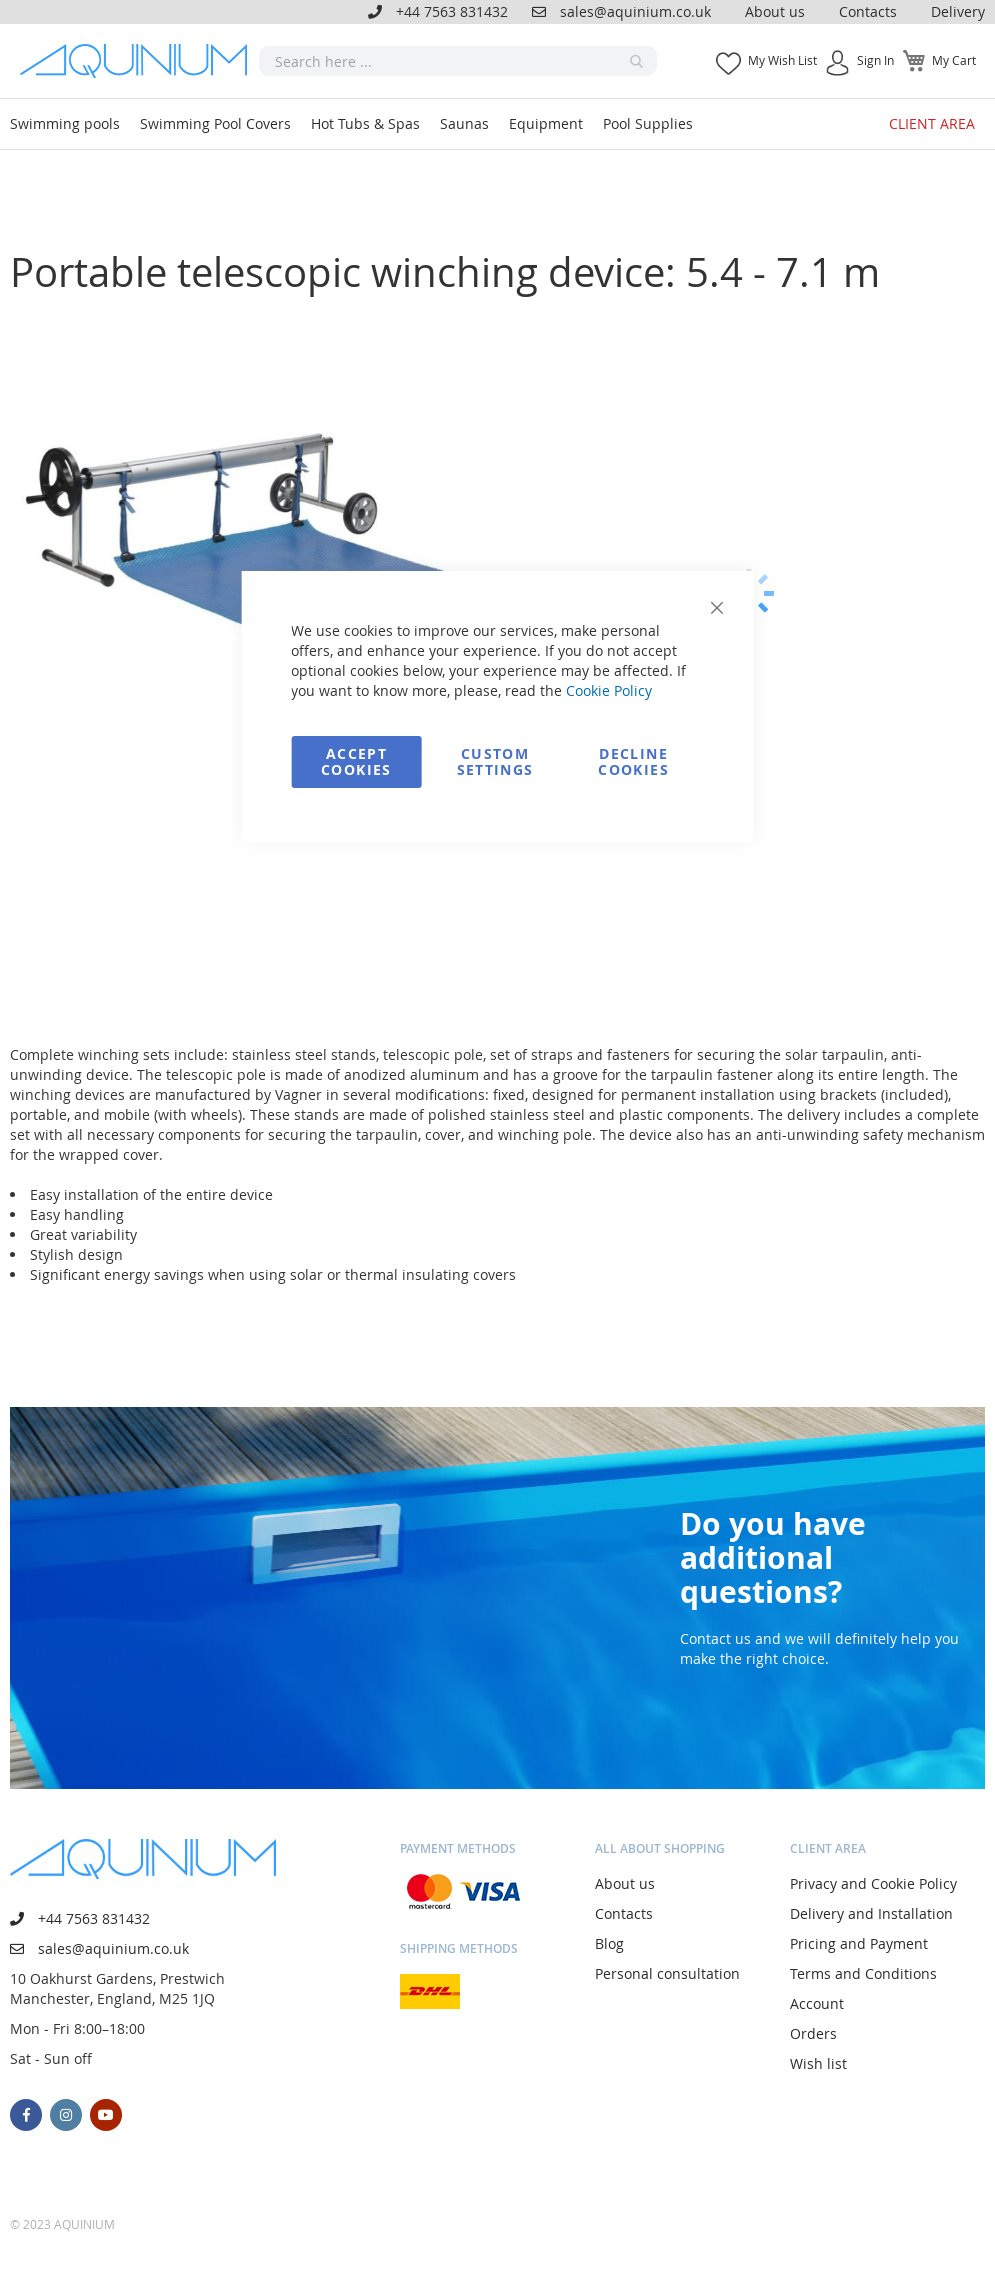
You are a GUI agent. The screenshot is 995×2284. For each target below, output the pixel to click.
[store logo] (139, 61)
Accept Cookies (356, 761)
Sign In (875, 60)
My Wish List (782, 60)
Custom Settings (495, 761)
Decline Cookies (633, 761)
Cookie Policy (609, 690)
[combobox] (458, 61)
